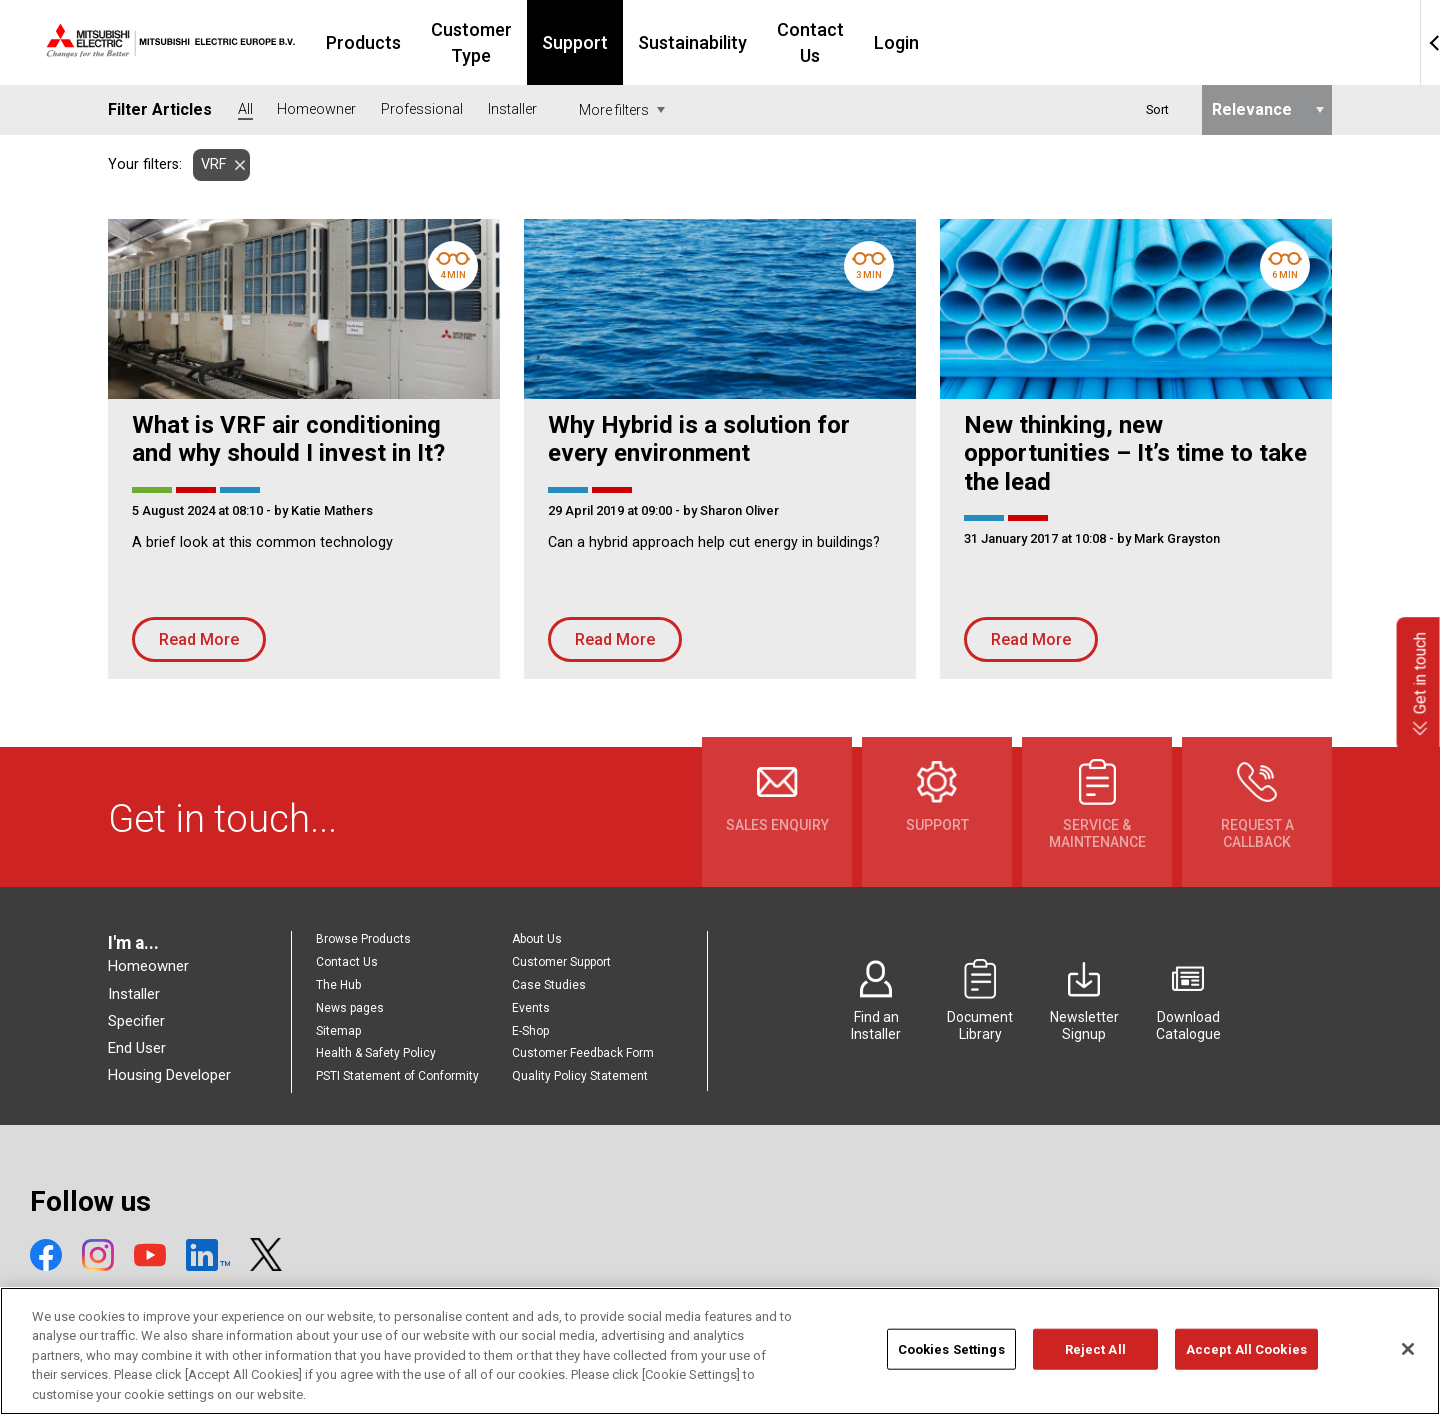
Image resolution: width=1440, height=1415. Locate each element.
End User (137, 1048)
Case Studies (549, 985)
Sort (1157, 109)
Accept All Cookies (1246, 1375)
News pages (350, 1008)
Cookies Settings (951, 1375)
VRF (209, 164)
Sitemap (338, 1031)
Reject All (1095, 1375)
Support (727, 42)
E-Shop (530, 1031)
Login (1072, 42)
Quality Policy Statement (580, 1076)
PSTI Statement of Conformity (397, 1076)
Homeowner (148, 966)
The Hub (338, 985)
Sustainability (844, 42)
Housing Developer (169, 1075)
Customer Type (601, 42)
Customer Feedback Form (583, 1053)
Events (531, 1008)
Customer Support (561, 962)
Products (471, 42)
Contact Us (974, 42)
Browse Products (363, 939)
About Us (537, 939)
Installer (134, 994)
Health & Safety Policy (376, 1053)
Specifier (136, 1021)
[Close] (1408, 1375)
